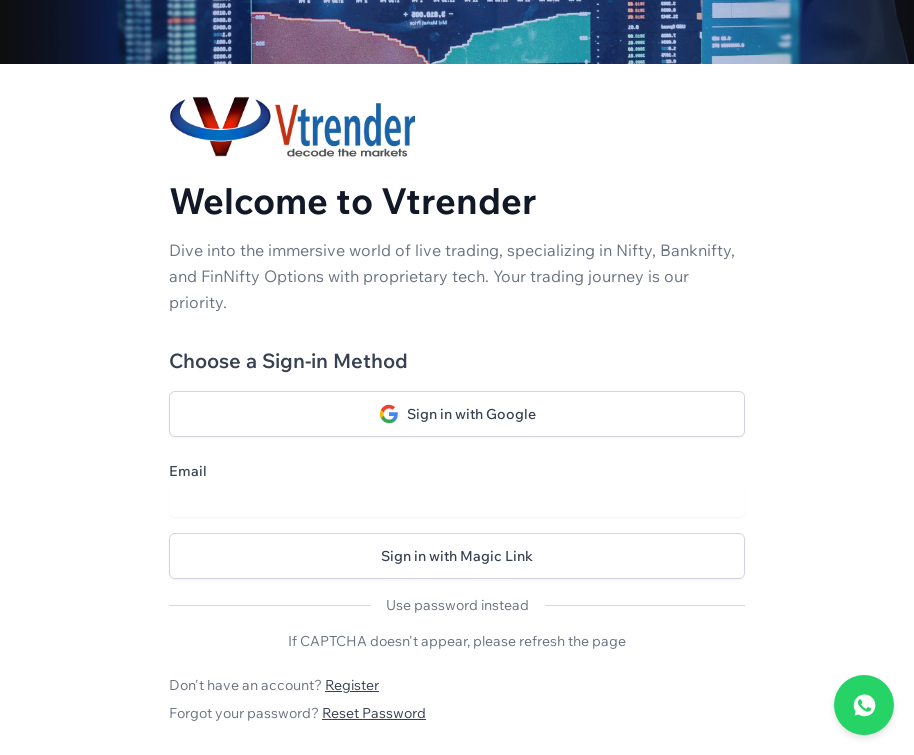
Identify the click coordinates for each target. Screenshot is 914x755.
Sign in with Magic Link (457, 556)
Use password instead (457, 605)
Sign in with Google (457, 414)
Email (188, 471)
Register (352, 685)
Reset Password (374, 713)
